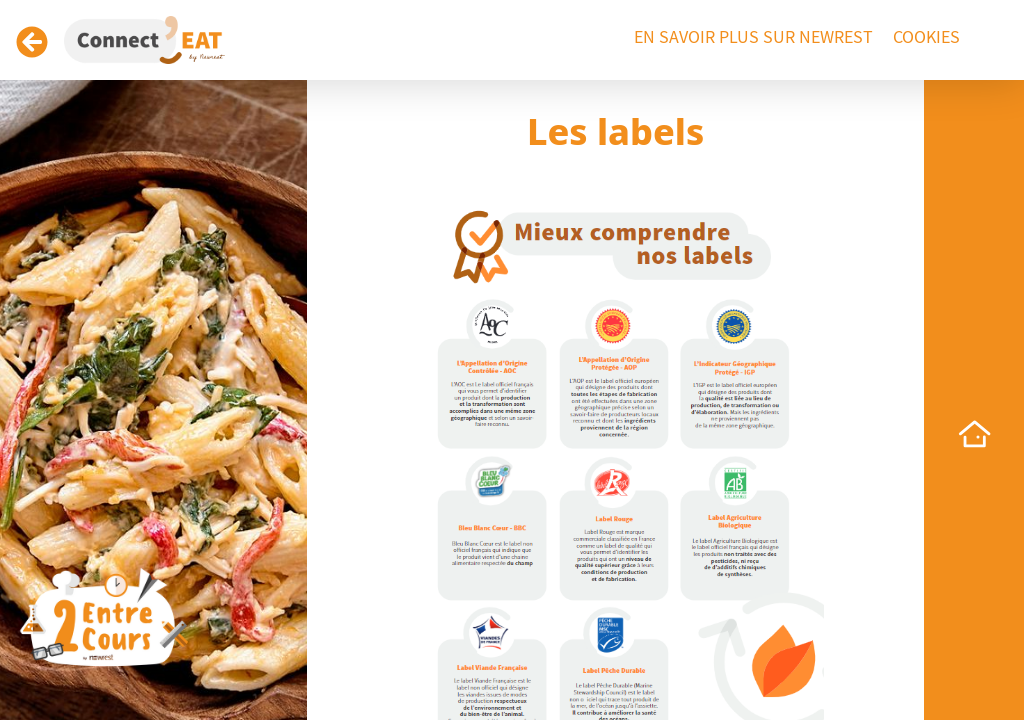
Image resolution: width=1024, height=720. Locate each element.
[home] (974, 434)
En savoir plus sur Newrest (753, 37)
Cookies (926, 37)
